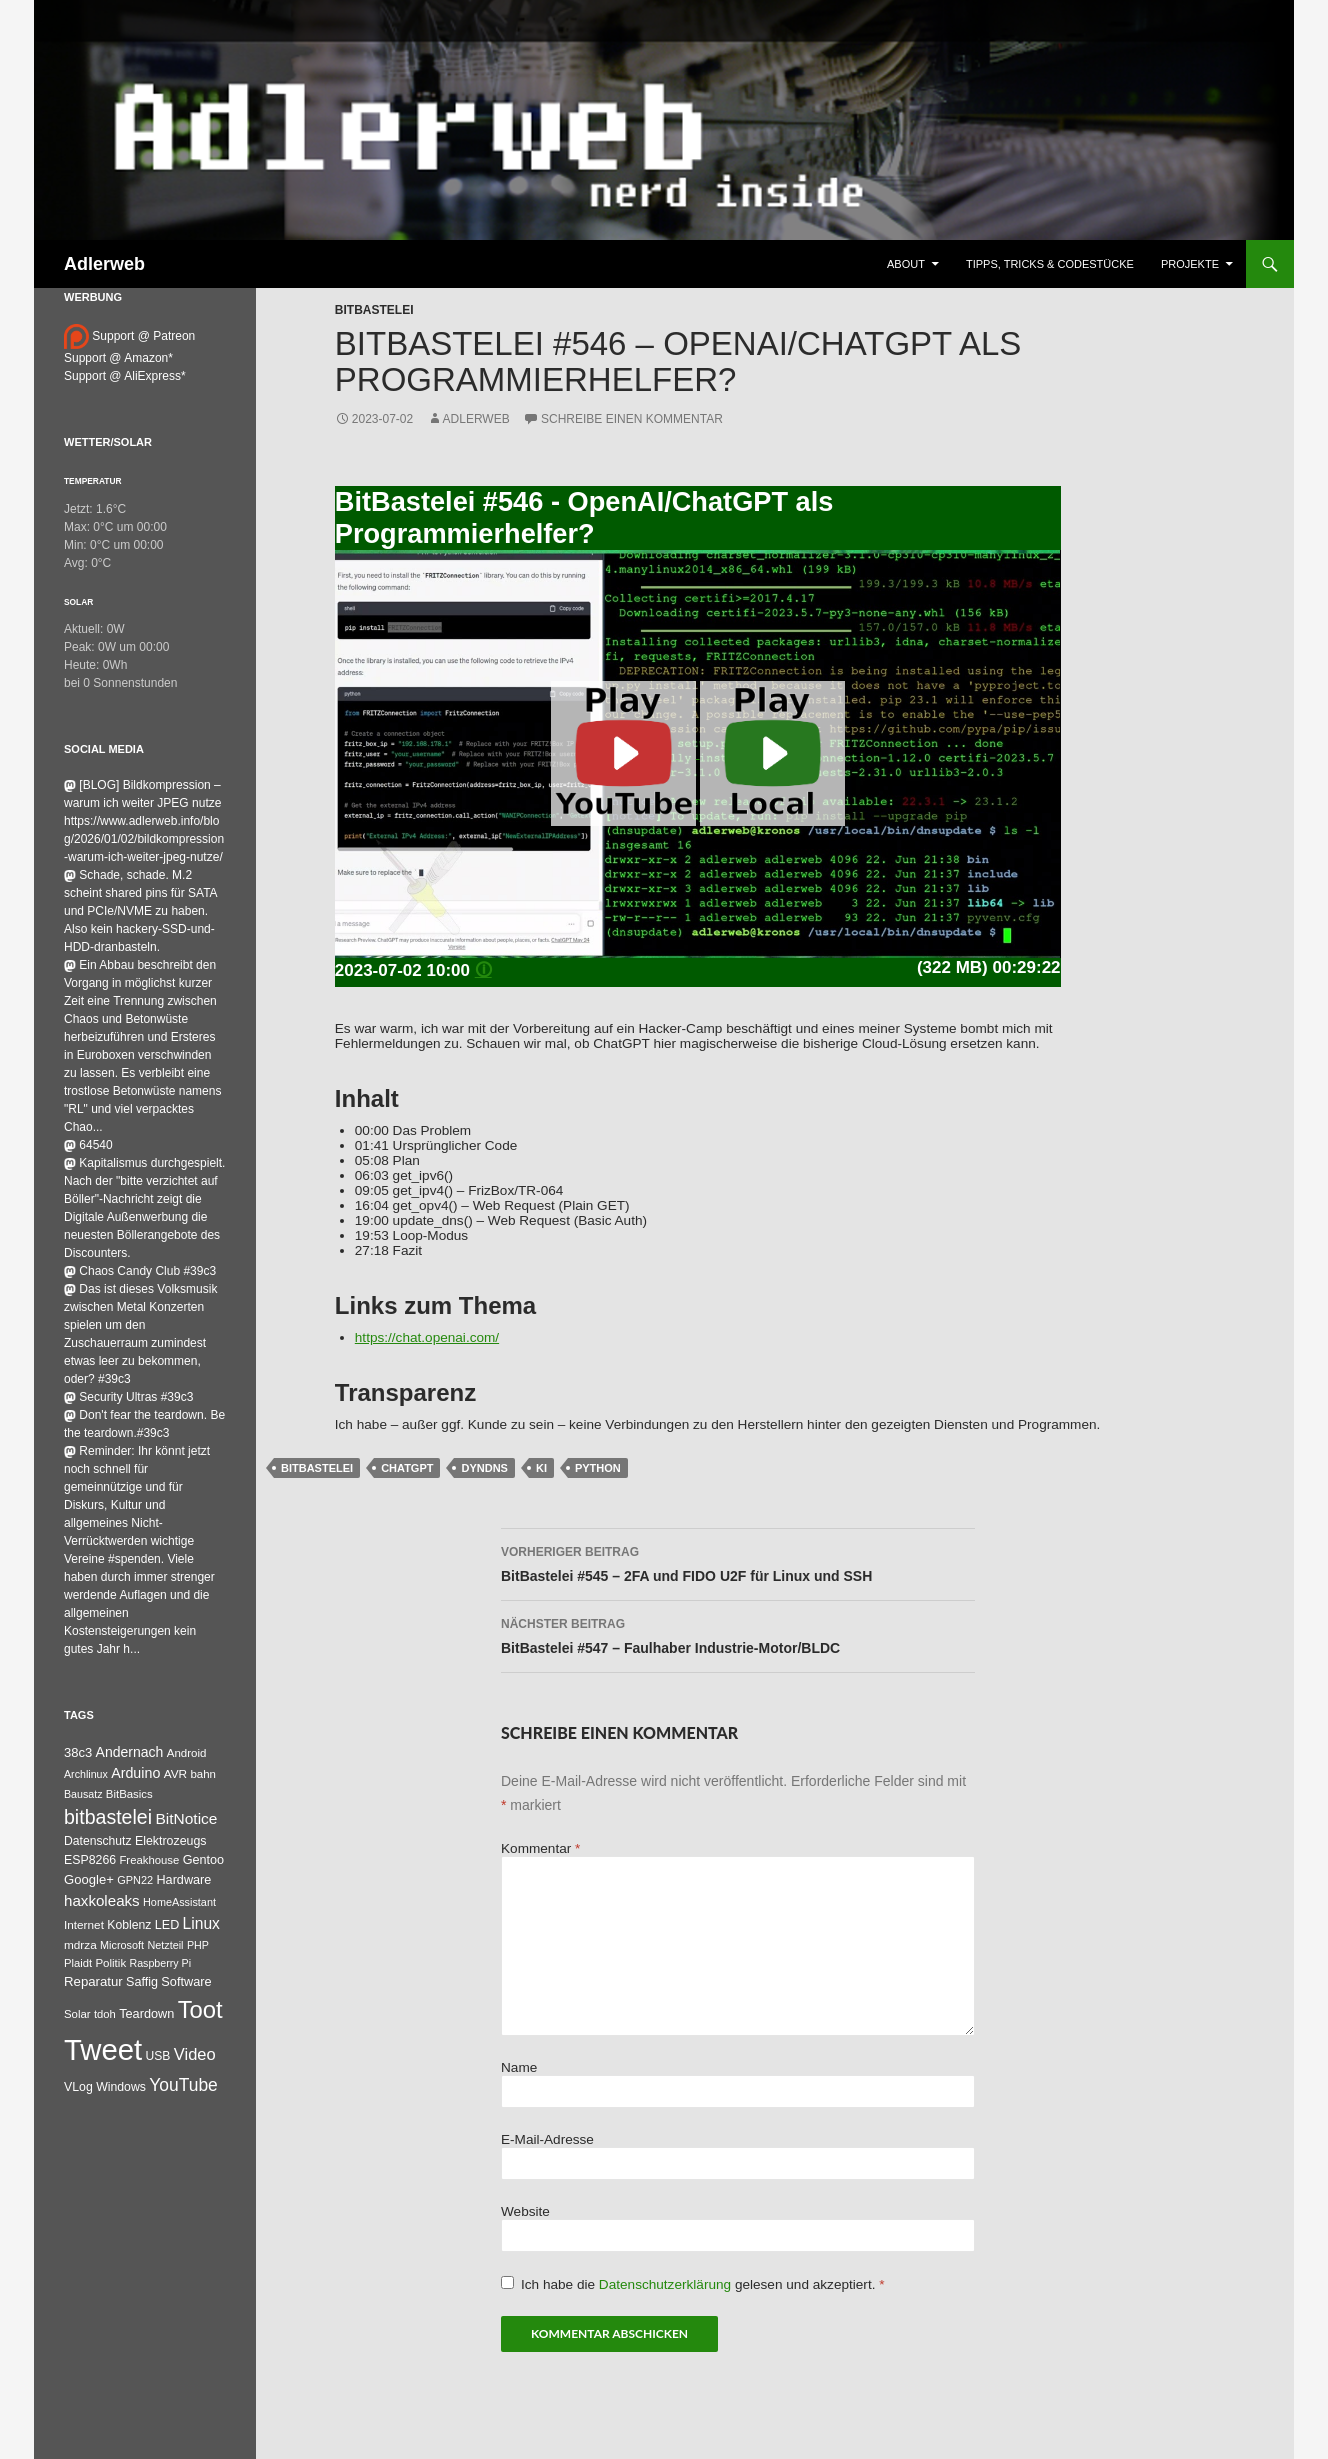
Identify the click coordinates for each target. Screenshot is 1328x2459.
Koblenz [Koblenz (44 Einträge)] (129, 1925)
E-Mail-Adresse (547, 2139)
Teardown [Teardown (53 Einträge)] (146, 2013)
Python (598, 1468)
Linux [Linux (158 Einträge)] (201, 1923)
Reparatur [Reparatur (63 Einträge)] (93, 1981)
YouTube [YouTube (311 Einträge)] (183, 2085)
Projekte (1190, 264)
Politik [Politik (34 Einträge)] (110, 1963)
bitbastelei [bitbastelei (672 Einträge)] (108, 1817)
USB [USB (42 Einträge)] (158, 2056)
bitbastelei (317, 1468)
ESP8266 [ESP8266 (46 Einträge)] (90, 1860)
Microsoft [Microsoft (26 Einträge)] (122, 1945)
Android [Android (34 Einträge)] (187, 1753)
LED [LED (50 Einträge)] (167, 1925)
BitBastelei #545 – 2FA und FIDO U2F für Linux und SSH (738, 1562)
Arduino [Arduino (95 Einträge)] (135, 1773)
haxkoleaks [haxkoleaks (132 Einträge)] (102, 1900)
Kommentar (540, 1848)
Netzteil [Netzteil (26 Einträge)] (165, 1945)
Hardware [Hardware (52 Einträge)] (183, 1880)
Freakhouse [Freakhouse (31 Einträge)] (149, 1860)
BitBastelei (374, 310)
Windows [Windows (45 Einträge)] (121, 2087)
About (906, 264)
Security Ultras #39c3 (128, 1397)
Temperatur (93, 481)
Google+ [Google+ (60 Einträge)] (89, 1879)
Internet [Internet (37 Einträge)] (84, 1924)
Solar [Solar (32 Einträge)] (77, 2014)
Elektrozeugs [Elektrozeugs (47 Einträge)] (171, 1841)
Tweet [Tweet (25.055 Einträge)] (103, 2049)
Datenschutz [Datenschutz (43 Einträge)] (98, 1841)
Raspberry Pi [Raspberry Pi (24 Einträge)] (160, 1963)
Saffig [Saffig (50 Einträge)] (142, 1982)
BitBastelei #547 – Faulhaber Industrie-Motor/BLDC (738, 1634)
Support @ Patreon (129, 336)
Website (525, 2211)
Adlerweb (104, 264)
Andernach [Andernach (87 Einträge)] (130, 1752)
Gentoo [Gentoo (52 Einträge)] (203, 1860)
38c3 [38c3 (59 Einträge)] (78, 1752)
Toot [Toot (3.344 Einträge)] (200, 2009)
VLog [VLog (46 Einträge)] (78, 2087)
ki (541, 1468)
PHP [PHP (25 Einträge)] (198, 1945)
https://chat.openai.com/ (427, 1337)
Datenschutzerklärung (667, 2284)
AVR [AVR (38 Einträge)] (175, 1774)
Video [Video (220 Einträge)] (195, 2054)
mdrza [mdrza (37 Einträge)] (80, 1944)
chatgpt (407, 1468)
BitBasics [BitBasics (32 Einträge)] (129, 1794)
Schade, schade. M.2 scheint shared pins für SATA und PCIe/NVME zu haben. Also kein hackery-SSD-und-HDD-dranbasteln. (140, 911)
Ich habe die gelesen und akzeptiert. (693, 2284)
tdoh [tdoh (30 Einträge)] (105, 2014)
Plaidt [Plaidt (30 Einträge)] (78, 1963)
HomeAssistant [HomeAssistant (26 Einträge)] (179, 1902)
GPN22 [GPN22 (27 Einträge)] (135, 1880)
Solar (78, 602)
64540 (88, 1145)
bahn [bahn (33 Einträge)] (203, 1774)
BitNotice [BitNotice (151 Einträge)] (186, 1818)
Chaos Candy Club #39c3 (140, 1271)
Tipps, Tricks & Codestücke (1050, 264)
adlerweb (476, 419)
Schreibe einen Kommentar (632, 419)
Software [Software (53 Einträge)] (186, 1981)
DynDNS (484, 1468)
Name (519, 2067)
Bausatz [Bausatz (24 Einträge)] (83, 1794)
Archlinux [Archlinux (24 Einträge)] (86, 1774)
